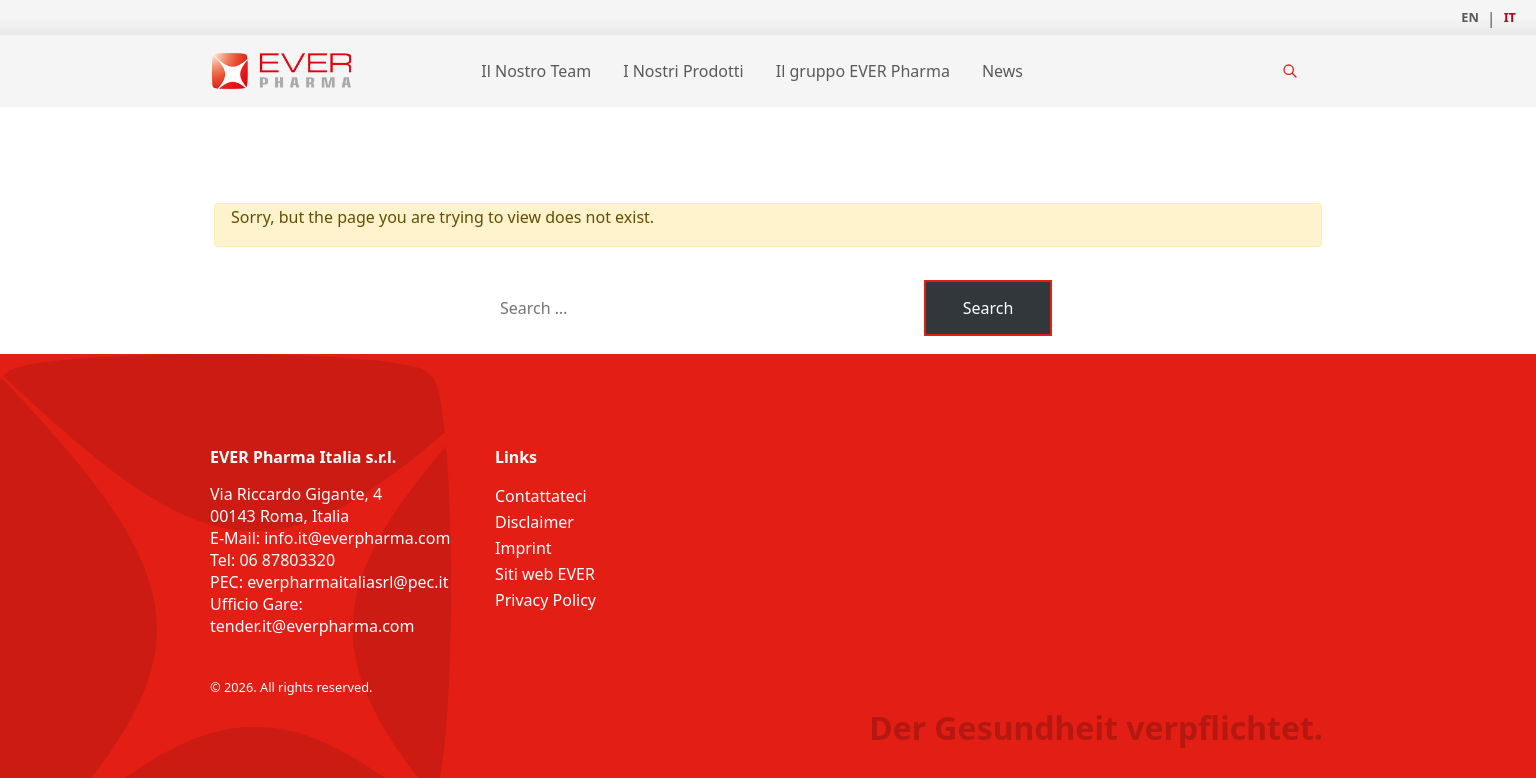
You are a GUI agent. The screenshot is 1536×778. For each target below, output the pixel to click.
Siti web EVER (545, 574)
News (1002, 71)
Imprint (523, 548)
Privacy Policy (545, 600)
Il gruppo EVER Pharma (863, 71)
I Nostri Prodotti (683, 71)
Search (988, 308)
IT (1510, 17)
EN (1470, 17)
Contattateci (541, 496)
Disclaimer (534, 522)
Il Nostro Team (536, 71)
